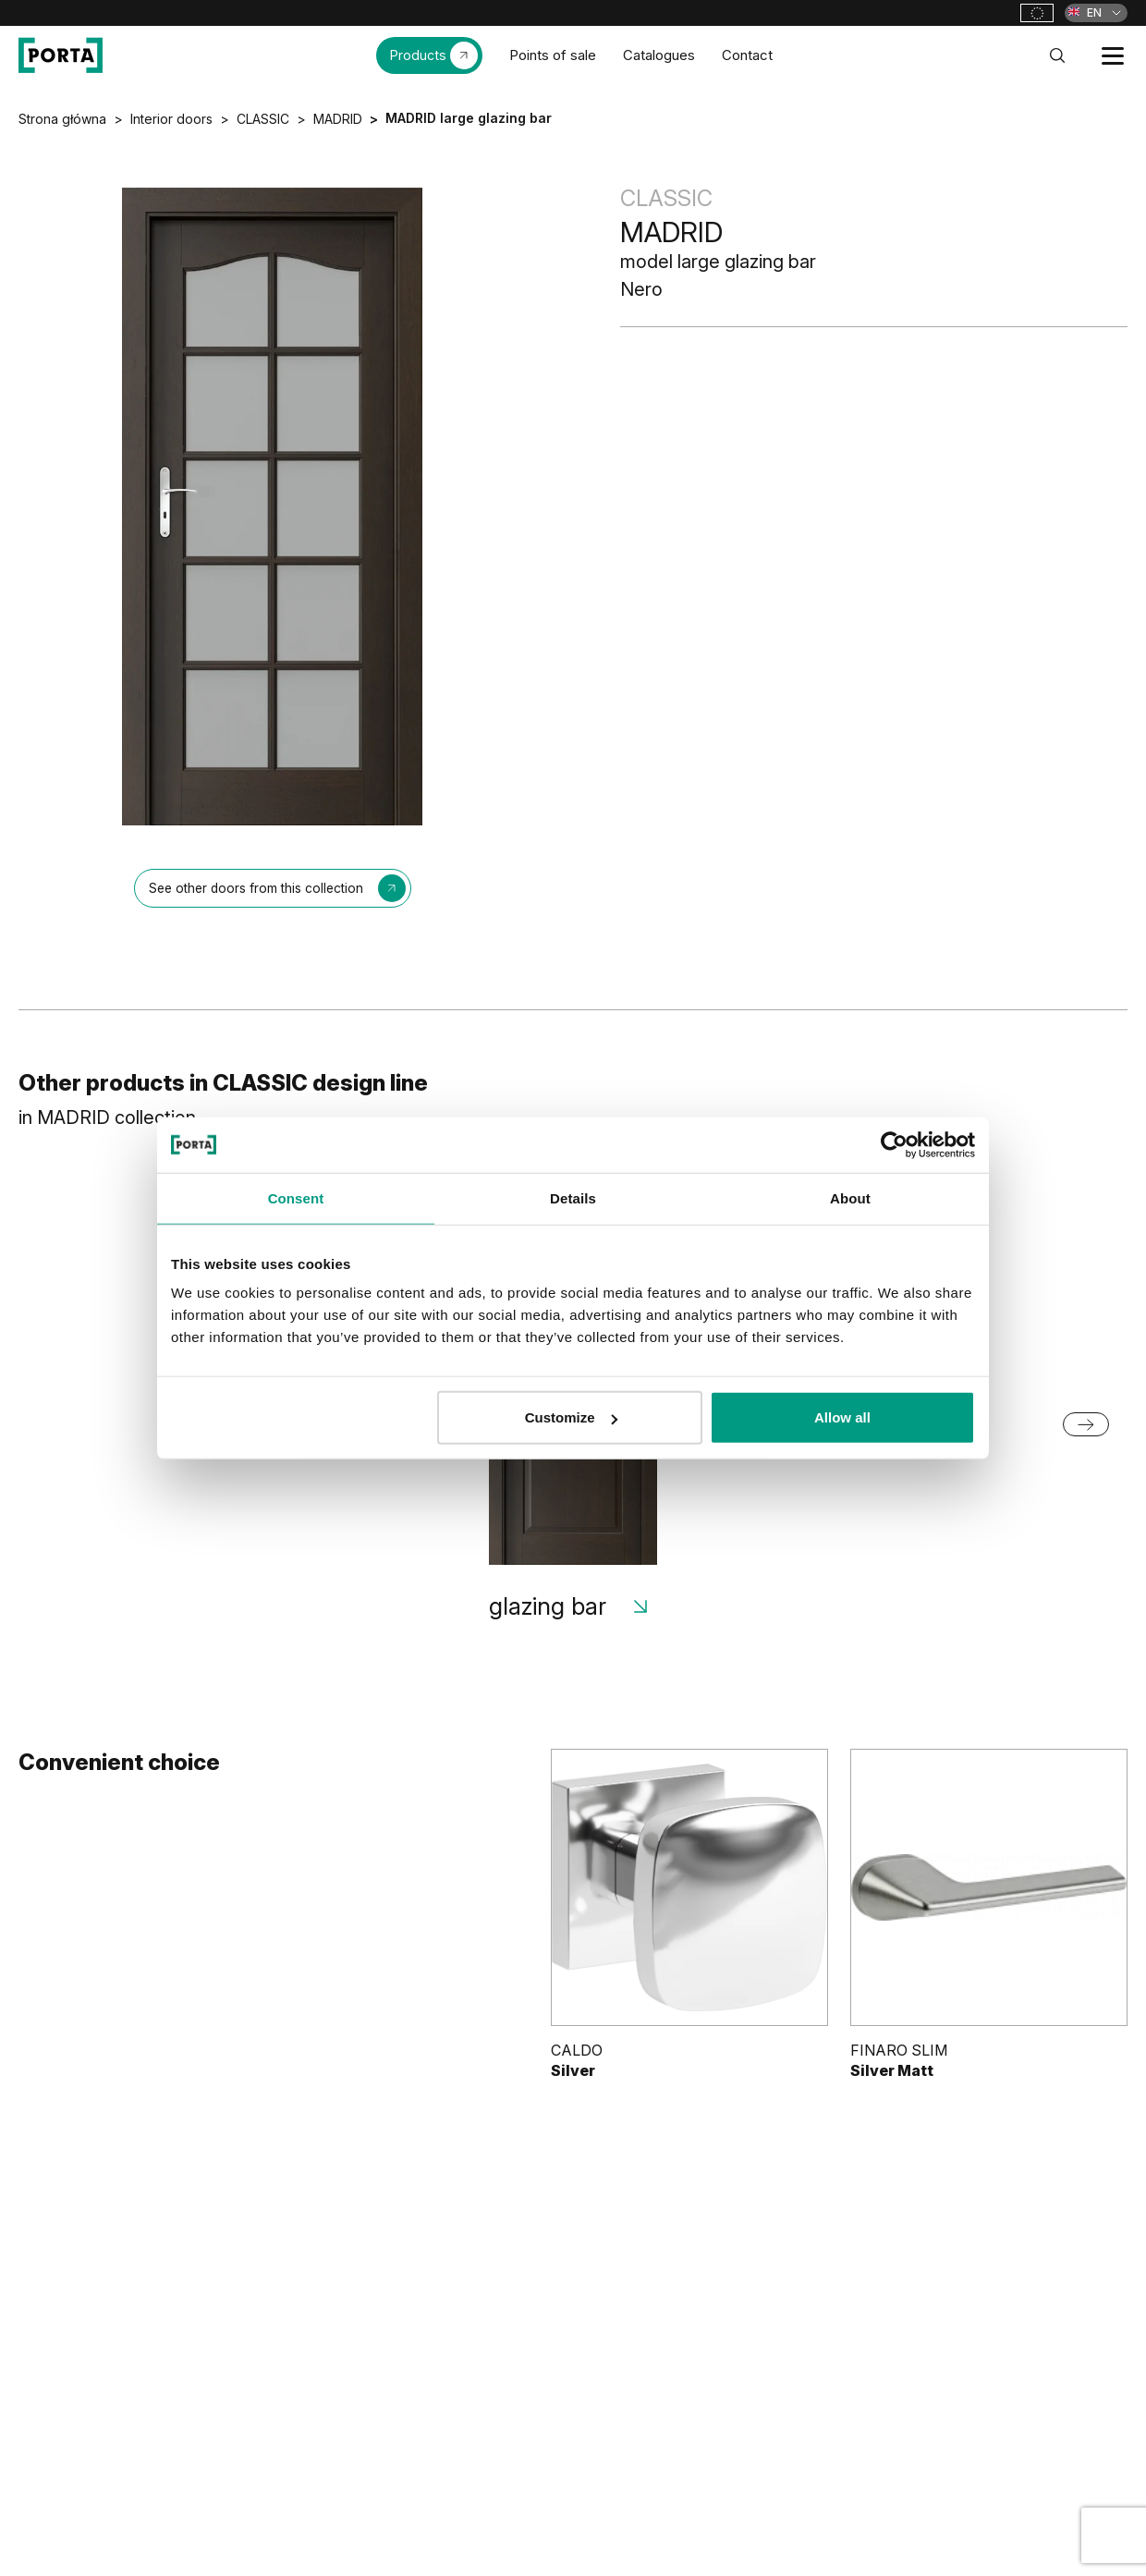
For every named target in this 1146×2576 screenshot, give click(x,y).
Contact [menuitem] (747, 55)
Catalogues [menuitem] (659, 55)
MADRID (337, 119)
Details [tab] (573, 1197)
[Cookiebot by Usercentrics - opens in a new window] (894, 1144)
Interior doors (171, 119)
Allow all (842, 1417)
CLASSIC (263, 119)
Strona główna (62, 119)
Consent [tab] (296, 1197)
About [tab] (850, 1197)
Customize (571, 1417)
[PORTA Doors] (60, 55)
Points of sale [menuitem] (552, 55)
